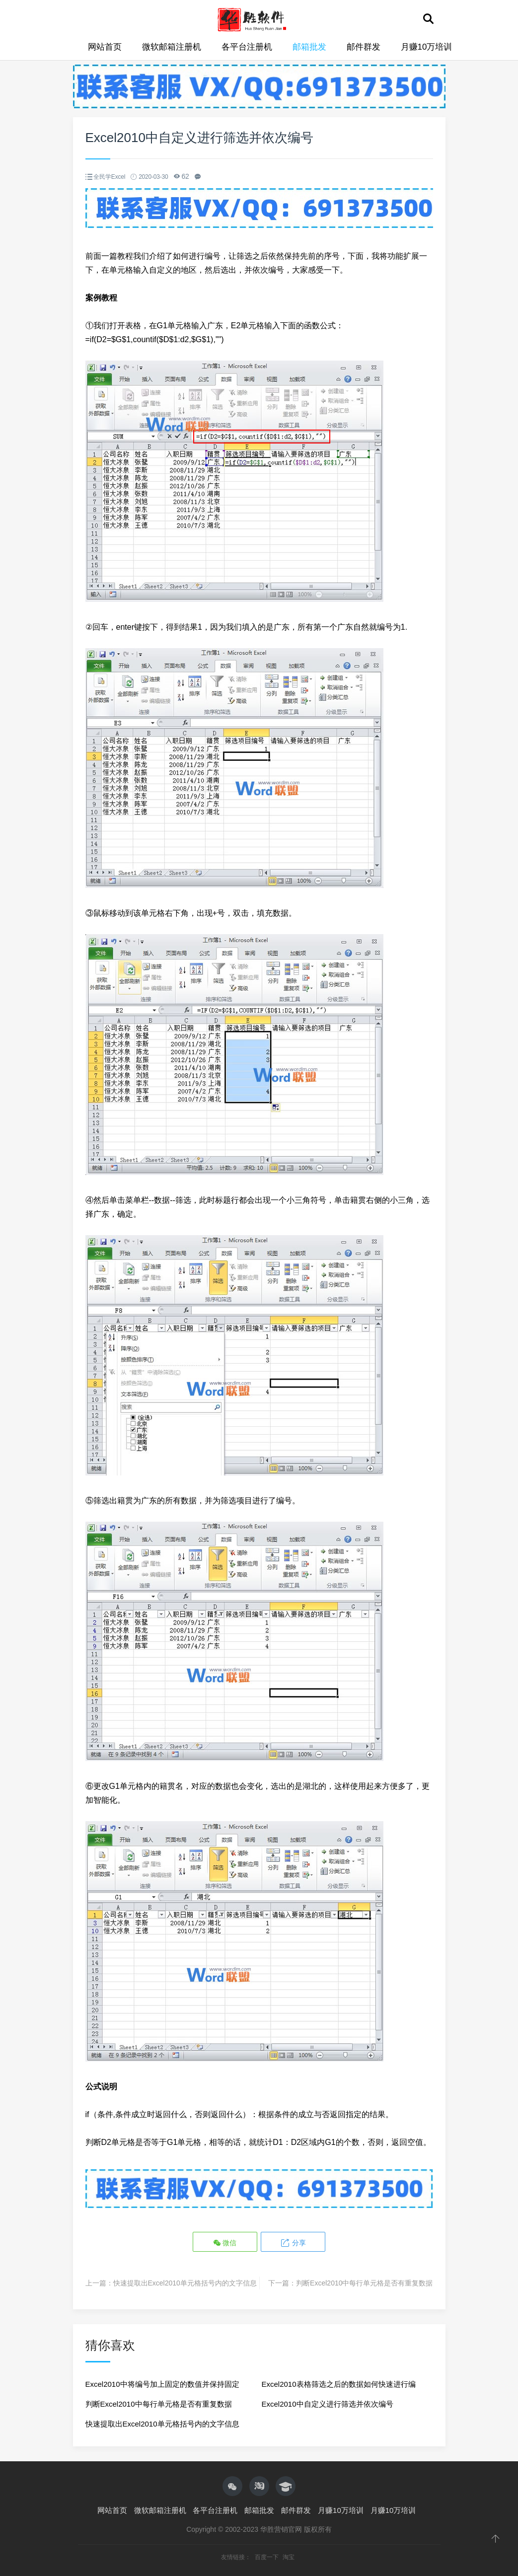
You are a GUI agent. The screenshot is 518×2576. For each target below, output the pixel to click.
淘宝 (289, 2557)
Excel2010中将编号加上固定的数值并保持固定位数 (162, 2387)
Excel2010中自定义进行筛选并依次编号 (327, 2404)
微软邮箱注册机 (171, 47)
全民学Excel (109, 176)
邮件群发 (363, 47)
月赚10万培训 (426, 47)
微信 (225, 2242)
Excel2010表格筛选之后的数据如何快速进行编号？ (339, 2387)
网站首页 (105, 47)
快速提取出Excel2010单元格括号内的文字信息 (185, 2283)
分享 (293, 2242)
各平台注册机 (247, 47)
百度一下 (267, 2557)
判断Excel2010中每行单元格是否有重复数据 (364, 2283)
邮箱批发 (309, 47)
